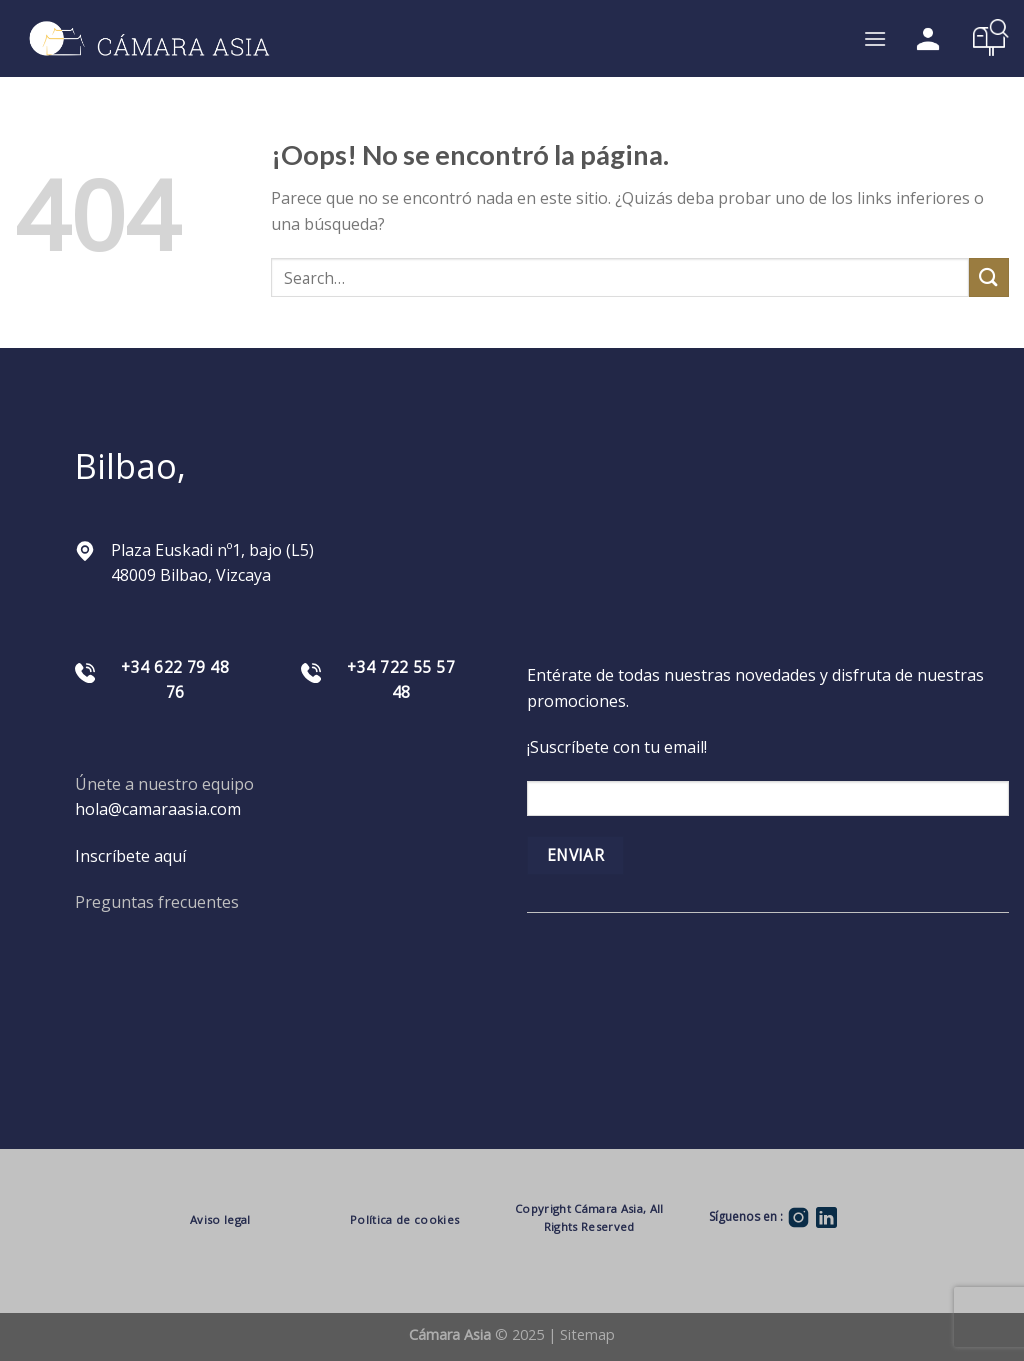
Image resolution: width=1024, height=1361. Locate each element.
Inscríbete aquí (130, 856)
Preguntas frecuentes (157, 902)
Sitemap (587, 1334)
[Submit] (989, 277)
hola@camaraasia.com (158, 809)
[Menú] (875, 38)
